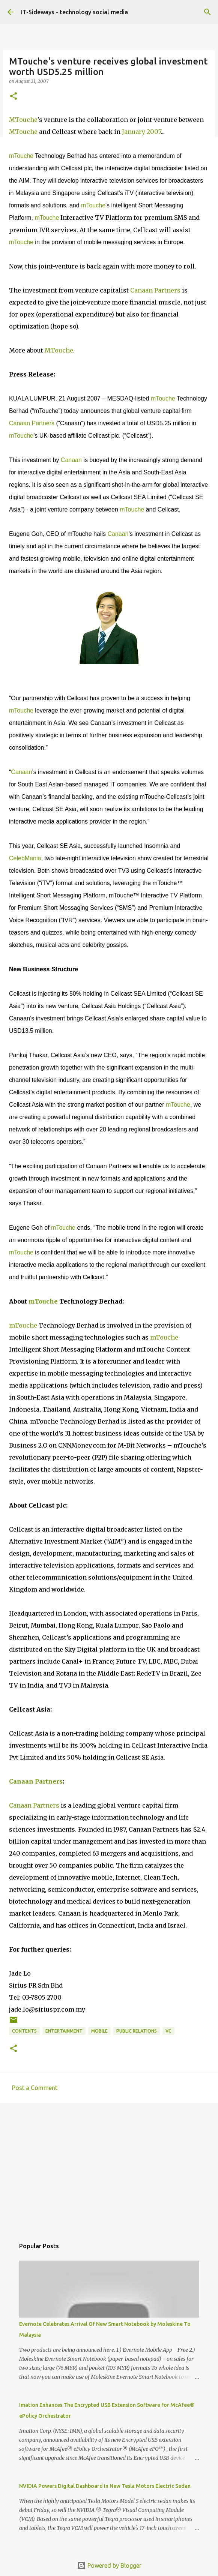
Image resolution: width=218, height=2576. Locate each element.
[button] (13, 97)
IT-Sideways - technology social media (74, 12)
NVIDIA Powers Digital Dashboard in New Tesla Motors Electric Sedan (105, 2486)
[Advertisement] (109, 2166)
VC (168, 2030)
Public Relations (136, 2030)
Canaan (71, 460)
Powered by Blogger (109, 2565)
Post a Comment (34, 2087)
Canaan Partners (155, 290)
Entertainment (64, 2030)
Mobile (99, 2030)
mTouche (21, 156)
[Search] (207, 12)
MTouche (23, 119)
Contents (24, 2030)
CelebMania (25, 858)
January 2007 (141, 131)
